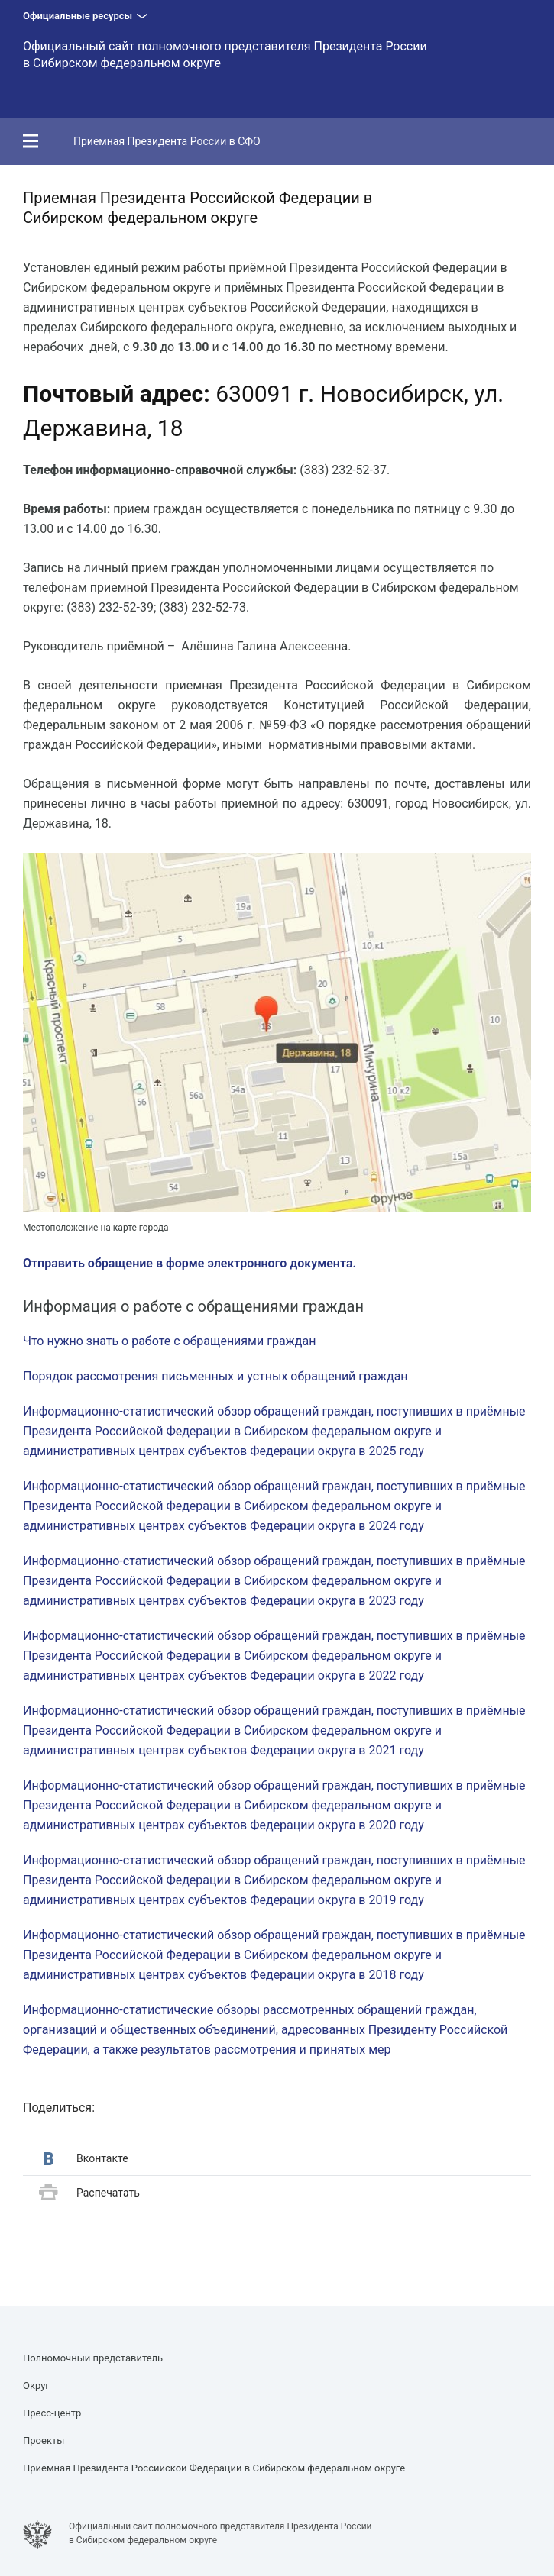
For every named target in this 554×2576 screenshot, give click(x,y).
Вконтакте (86, 2158)
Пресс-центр (52, 2413)
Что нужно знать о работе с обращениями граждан (169, 1341)
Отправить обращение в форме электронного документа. (189, 1263)
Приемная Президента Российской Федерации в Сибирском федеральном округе (214, 2468)
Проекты (43, 2440)
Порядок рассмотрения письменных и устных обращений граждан (215, 1376)
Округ (36, 2385)
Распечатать (89, 2193)
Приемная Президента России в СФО (167, 141)
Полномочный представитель (93, 2358)
